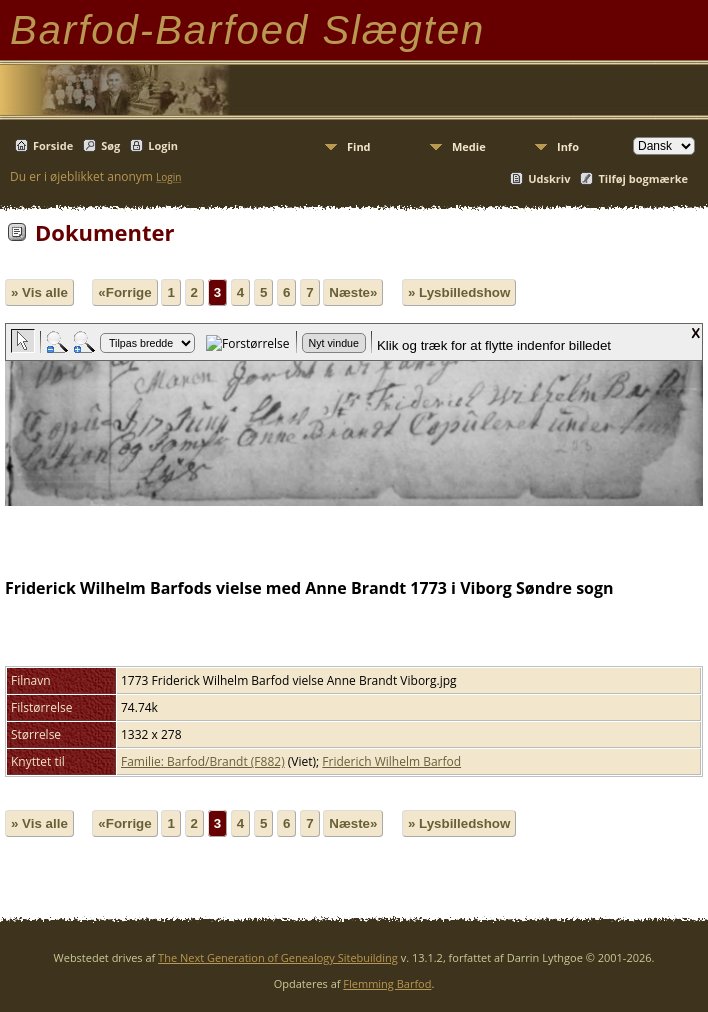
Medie (469, 146)
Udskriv (549, 178)
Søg (110, 145)
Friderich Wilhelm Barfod (391, 761)
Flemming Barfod (387, 983)
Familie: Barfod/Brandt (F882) (203, 761)
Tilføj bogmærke (643, 178)
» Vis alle (39, 292)
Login (163, 145)
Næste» (353, 292)
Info (568, 146)
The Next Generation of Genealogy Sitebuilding (278, 957)
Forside (53, 145)
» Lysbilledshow (459, 292)
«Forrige (124, 292)
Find (359, 146)
